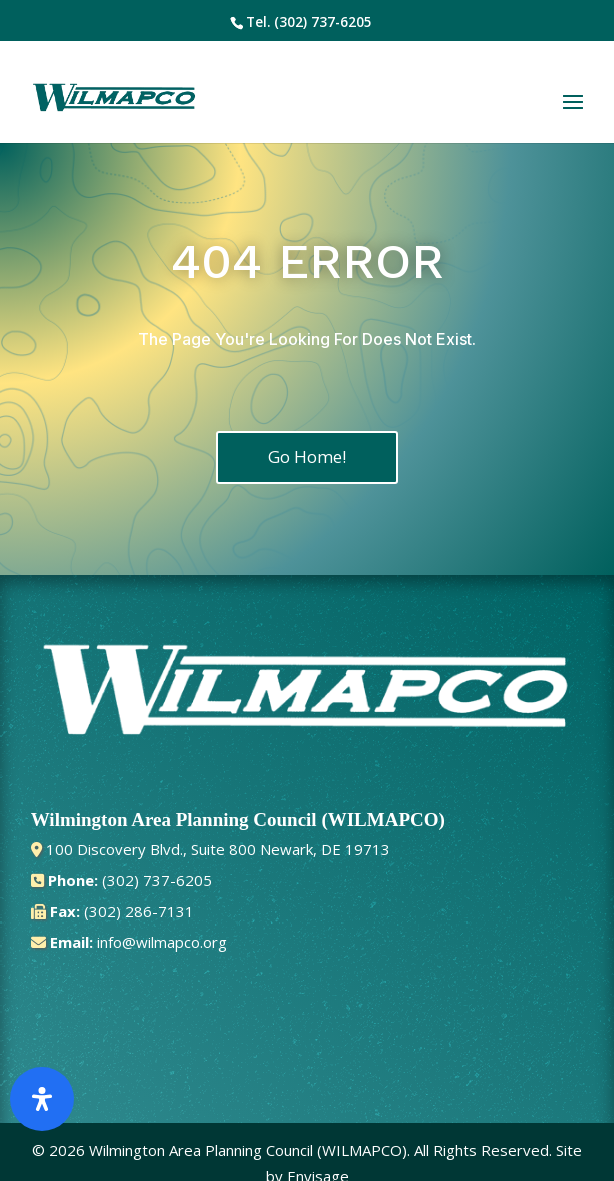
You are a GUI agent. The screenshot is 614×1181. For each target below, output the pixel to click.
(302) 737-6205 (323, 22)
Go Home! (307, 456)
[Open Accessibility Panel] (42, 1099)
